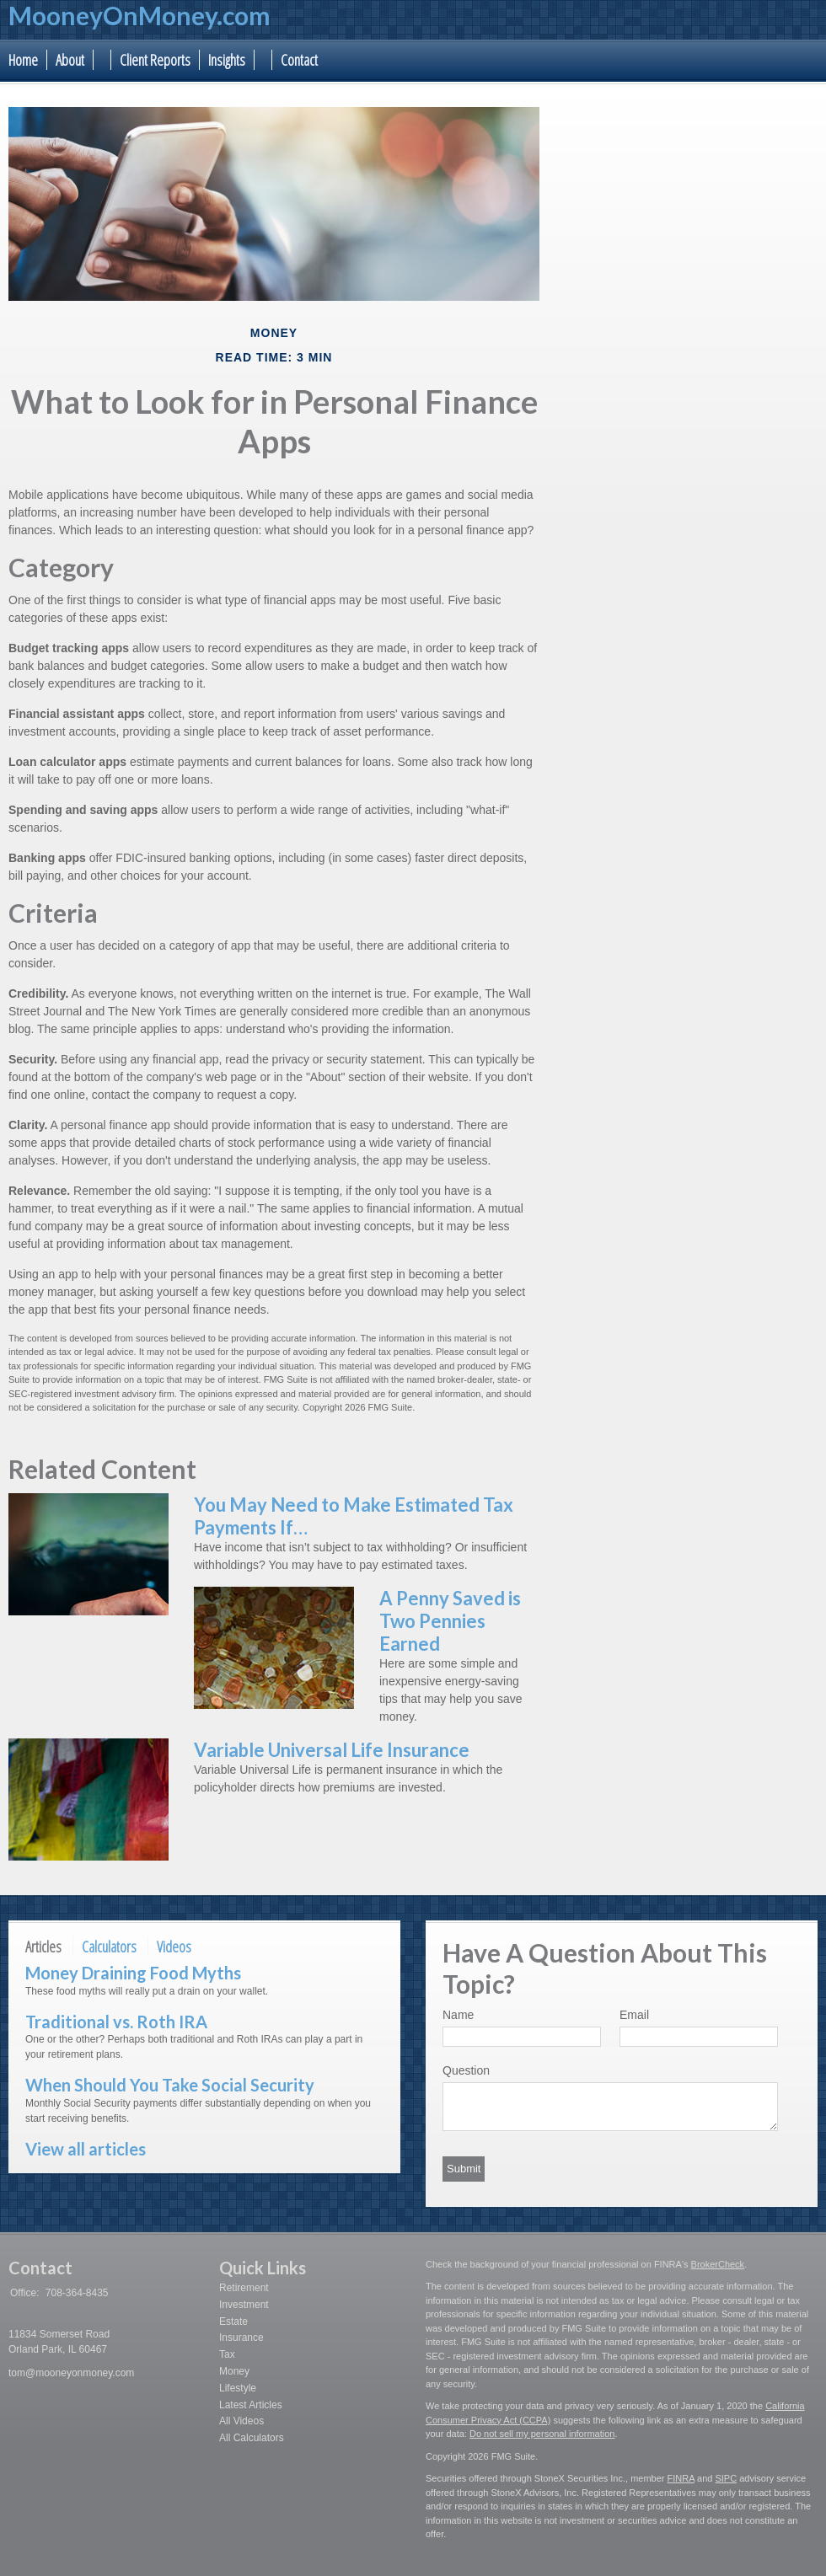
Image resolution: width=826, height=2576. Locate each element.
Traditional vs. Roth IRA (116, 2021)
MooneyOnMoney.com (139, 15)
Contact (299, 60)
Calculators (109, 1946)
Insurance (241, 2337)
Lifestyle (237, 2388)
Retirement (244, 2288)
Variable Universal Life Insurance (331, 1749)
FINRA (681, 2478)
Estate (233, 2321)
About (70, 60)
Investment (244, 2305)
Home (23, 60)
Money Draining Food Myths (133, 1973)
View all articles (85, 2149)
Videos (174, 1946)
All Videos (241, 2421)
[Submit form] (463, 2169)
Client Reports (155, 60)
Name (458, 2015)
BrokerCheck (718, 2264)
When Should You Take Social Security (169, 2085)
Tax (227, 2354)
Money (234, 2371)
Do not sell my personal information (541, 2434)
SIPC (726, 2478)
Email (634, 2015)
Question (466, 2070)
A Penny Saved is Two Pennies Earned (450, 1621)
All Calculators (251, 2438)
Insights (226, 60)
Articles (43, 1946)
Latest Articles (250, 2405)
